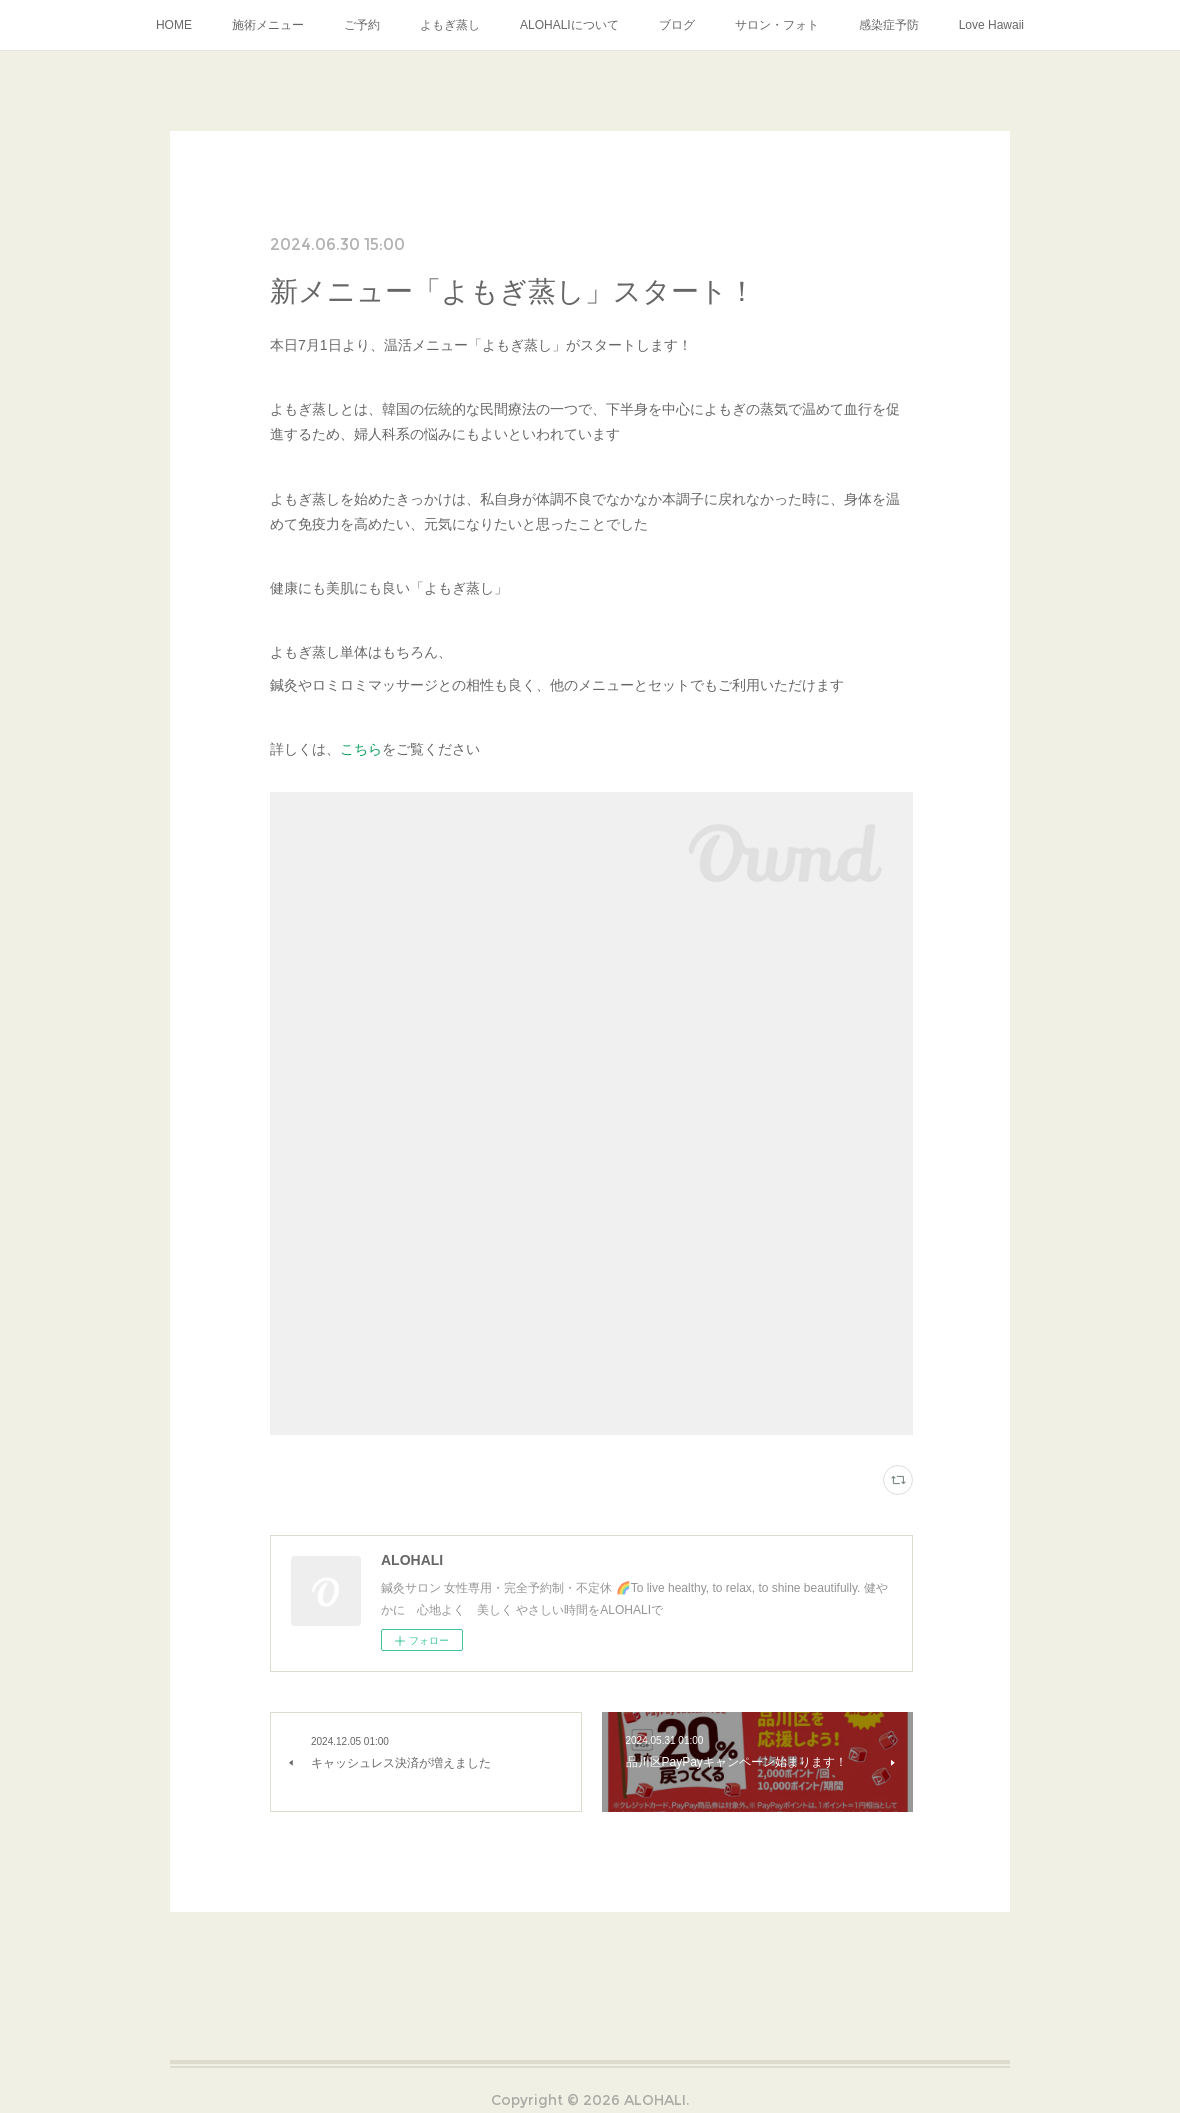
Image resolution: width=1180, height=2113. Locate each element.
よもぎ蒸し (450, 25)
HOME (174, 25)
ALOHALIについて (569, 25)
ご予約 (362, 25)
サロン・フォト (777, 25)
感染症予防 (889, 25)
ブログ (677, 25)
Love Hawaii (991, 25)
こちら (361, 749)
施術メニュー (268, 25)
